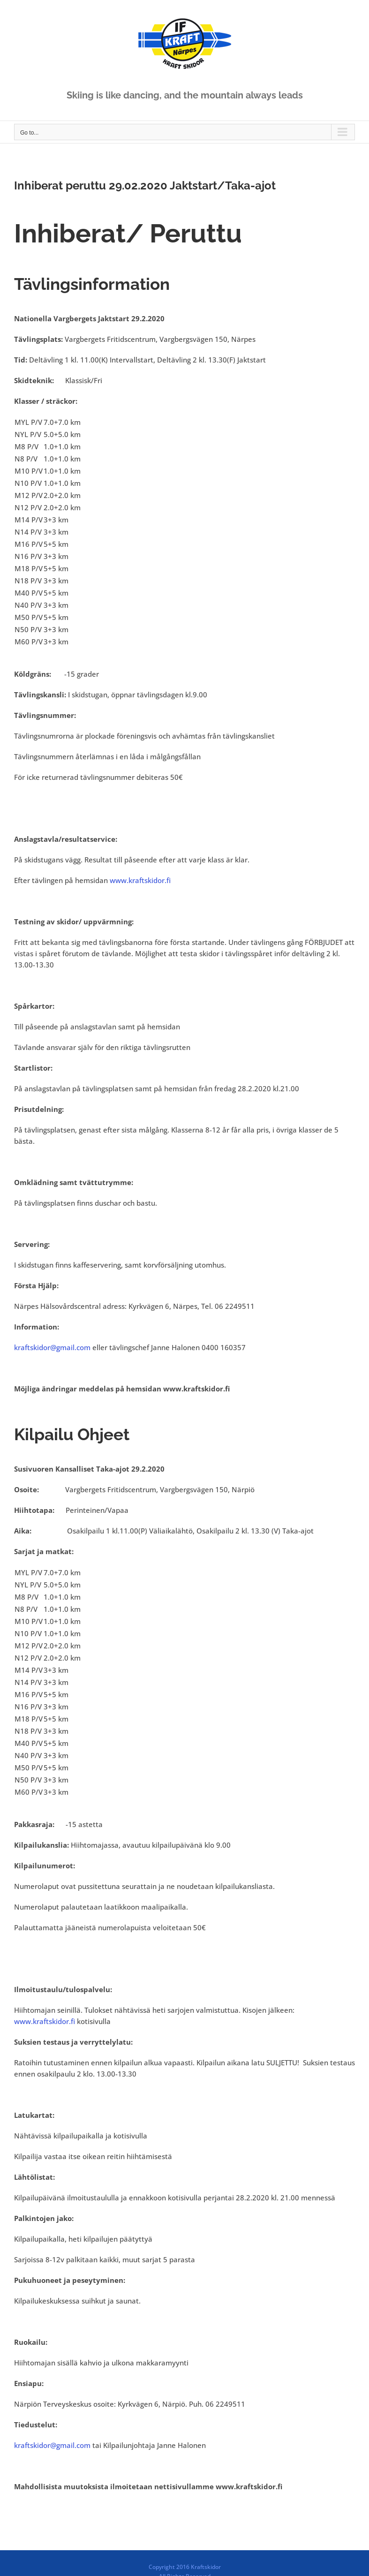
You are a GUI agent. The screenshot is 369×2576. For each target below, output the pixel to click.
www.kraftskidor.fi (140, 880)
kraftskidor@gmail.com (52, 1347)
